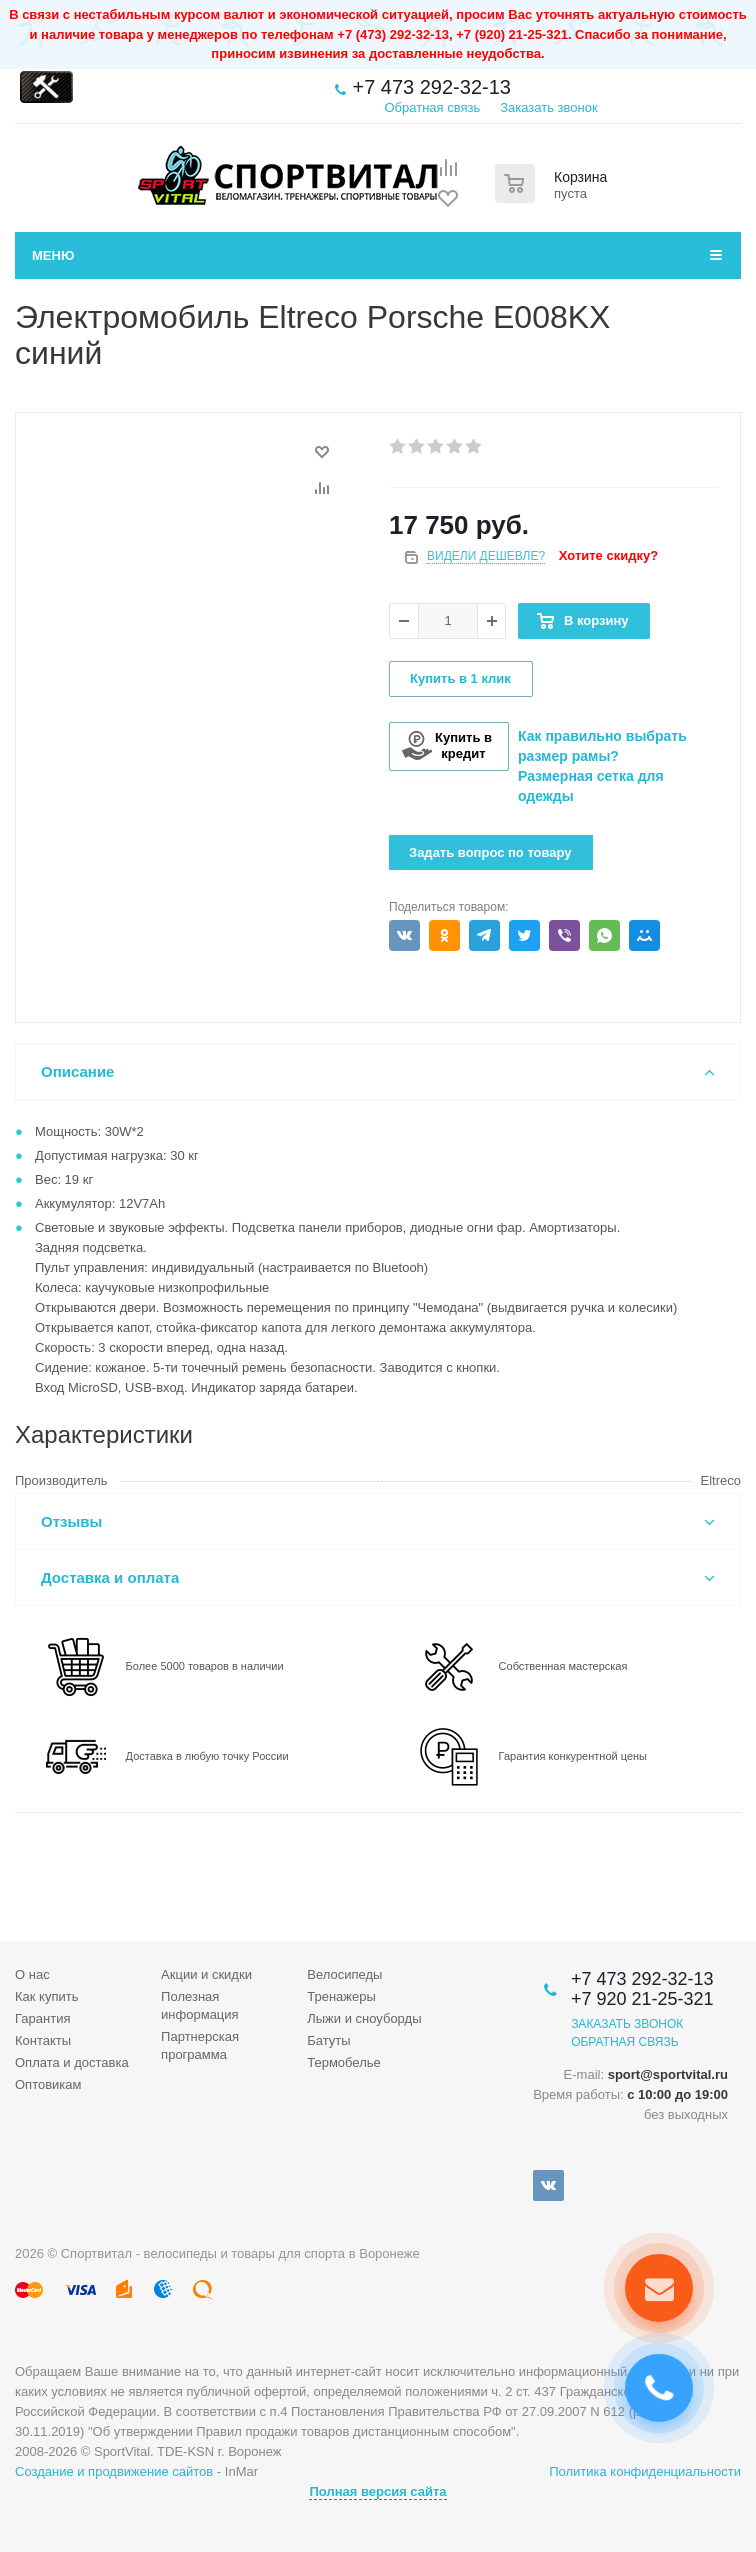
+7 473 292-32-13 (431, 87)
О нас (32, 1974)
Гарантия (42, 2018)
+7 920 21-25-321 (642, 1999)
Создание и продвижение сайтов (114, 2471)
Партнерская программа (200, 2045)
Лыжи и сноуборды (364, 2018)
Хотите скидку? (608, 555)
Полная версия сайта (377, 2491)
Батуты (328, 2040)
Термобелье (344, 2062)
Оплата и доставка (72, 2062)
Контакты (43, 2040)
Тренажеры (341, 1996)
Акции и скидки (206, 1974)
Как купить (46, 1996)
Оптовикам (48, 2084)
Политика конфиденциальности (645, 2471)
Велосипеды (344, 1974)
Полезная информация (200, 2005)
